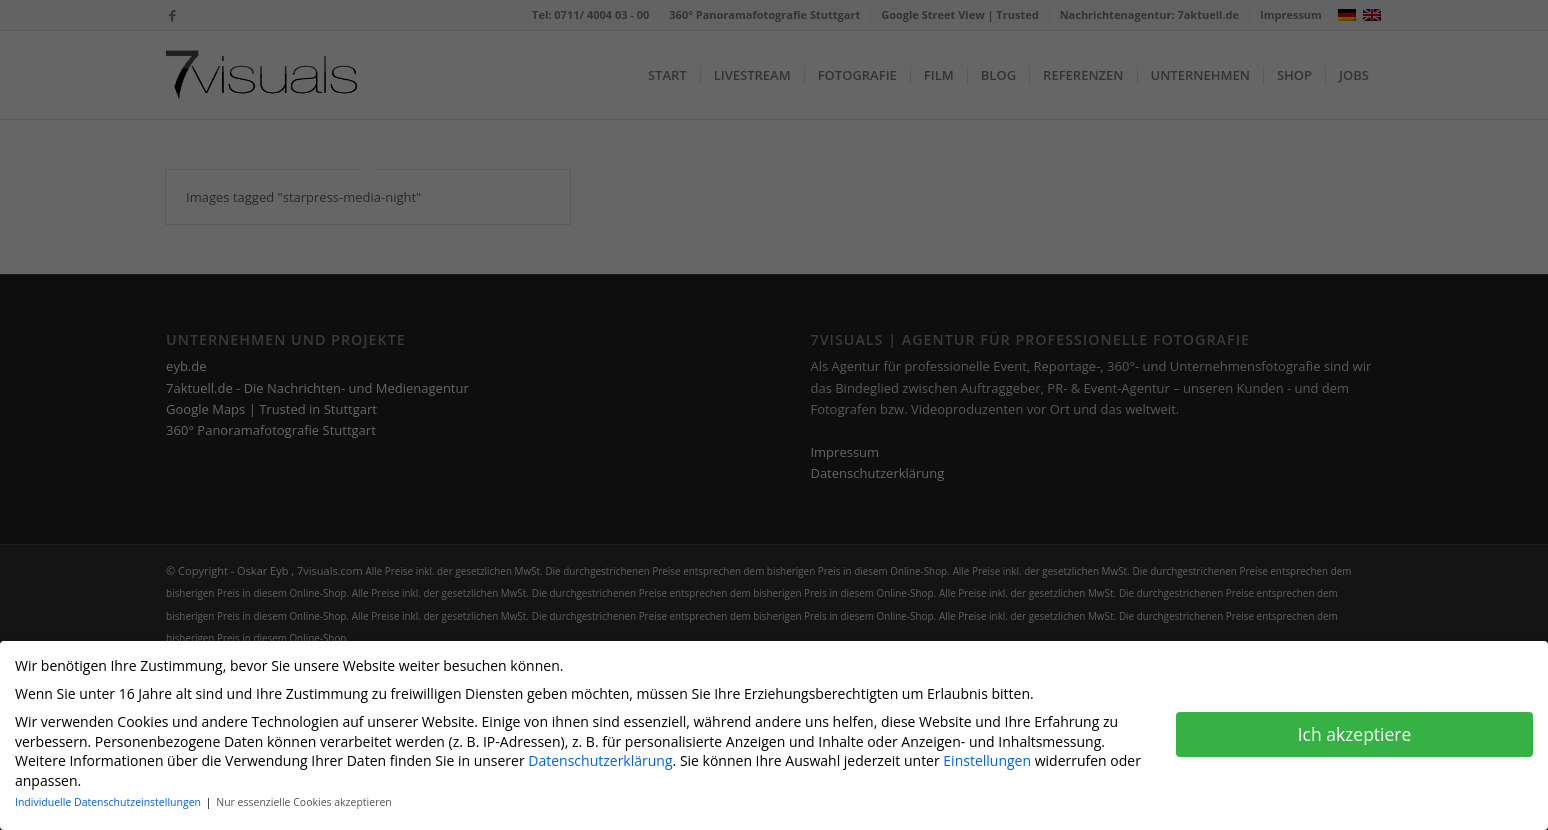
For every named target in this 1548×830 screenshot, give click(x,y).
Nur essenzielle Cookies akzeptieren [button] (304, 795)
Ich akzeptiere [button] (1355, 726)
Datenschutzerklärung (600, 753)
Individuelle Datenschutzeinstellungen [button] (109, 795)
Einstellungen (987, 753)
